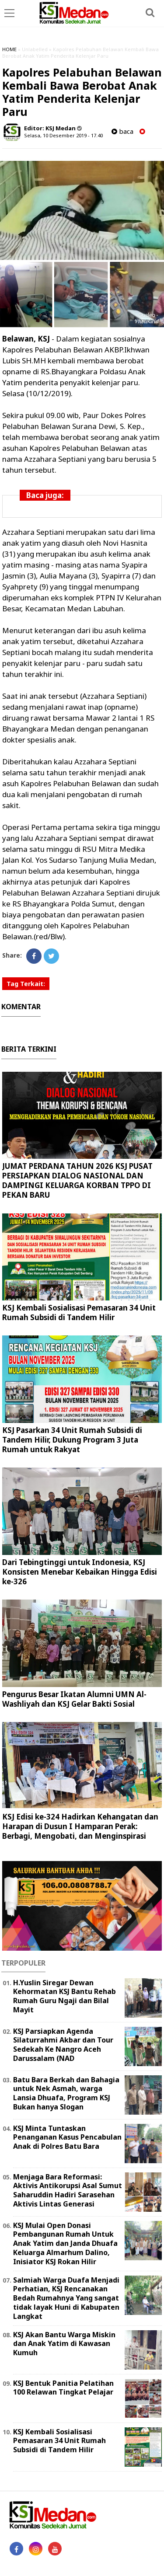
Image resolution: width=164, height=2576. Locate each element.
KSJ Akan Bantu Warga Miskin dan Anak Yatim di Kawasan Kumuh (64, 2344)
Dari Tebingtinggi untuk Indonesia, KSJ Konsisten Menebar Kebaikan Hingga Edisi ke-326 (79, 1571)
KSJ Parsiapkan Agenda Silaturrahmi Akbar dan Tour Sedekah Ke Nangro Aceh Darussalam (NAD (63, 2044)
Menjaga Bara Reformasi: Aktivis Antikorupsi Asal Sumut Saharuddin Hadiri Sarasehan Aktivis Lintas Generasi (67, 2190)
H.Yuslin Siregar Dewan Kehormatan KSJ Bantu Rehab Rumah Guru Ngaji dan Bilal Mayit (64, 1996)
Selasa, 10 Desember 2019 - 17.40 (63, 135)
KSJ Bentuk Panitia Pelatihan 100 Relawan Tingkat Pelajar (63, 2387)
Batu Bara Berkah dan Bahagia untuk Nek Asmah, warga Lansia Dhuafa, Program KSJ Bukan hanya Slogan (66, 2093)
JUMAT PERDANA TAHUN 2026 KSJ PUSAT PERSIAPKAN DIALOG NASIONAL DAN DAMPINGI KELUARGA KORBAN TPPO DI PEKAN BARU (77, 1180)
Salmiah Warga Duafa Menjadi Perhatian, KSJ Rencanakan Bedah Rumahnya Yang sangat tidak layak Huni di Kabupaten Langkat (66, 2298)
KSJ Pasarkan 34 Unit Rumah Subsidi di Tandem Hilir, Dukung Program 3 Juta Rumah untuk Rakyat (72, 1439)
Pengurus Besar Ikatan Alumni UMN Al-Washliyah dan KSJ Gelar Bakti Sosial (74, 1699)
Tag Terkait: (26, 984)
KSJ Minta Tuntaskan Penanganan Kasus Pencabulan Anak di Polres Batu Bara (67, 2137)
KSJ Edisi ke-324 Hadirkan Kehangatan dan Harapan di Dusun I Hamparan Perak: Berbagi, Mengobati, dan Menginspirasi (80, 1826)
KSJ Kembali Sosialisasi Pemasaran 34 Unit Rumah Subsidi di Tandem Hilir (79, 1312)
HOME (9, 49)
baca (122, 131)
